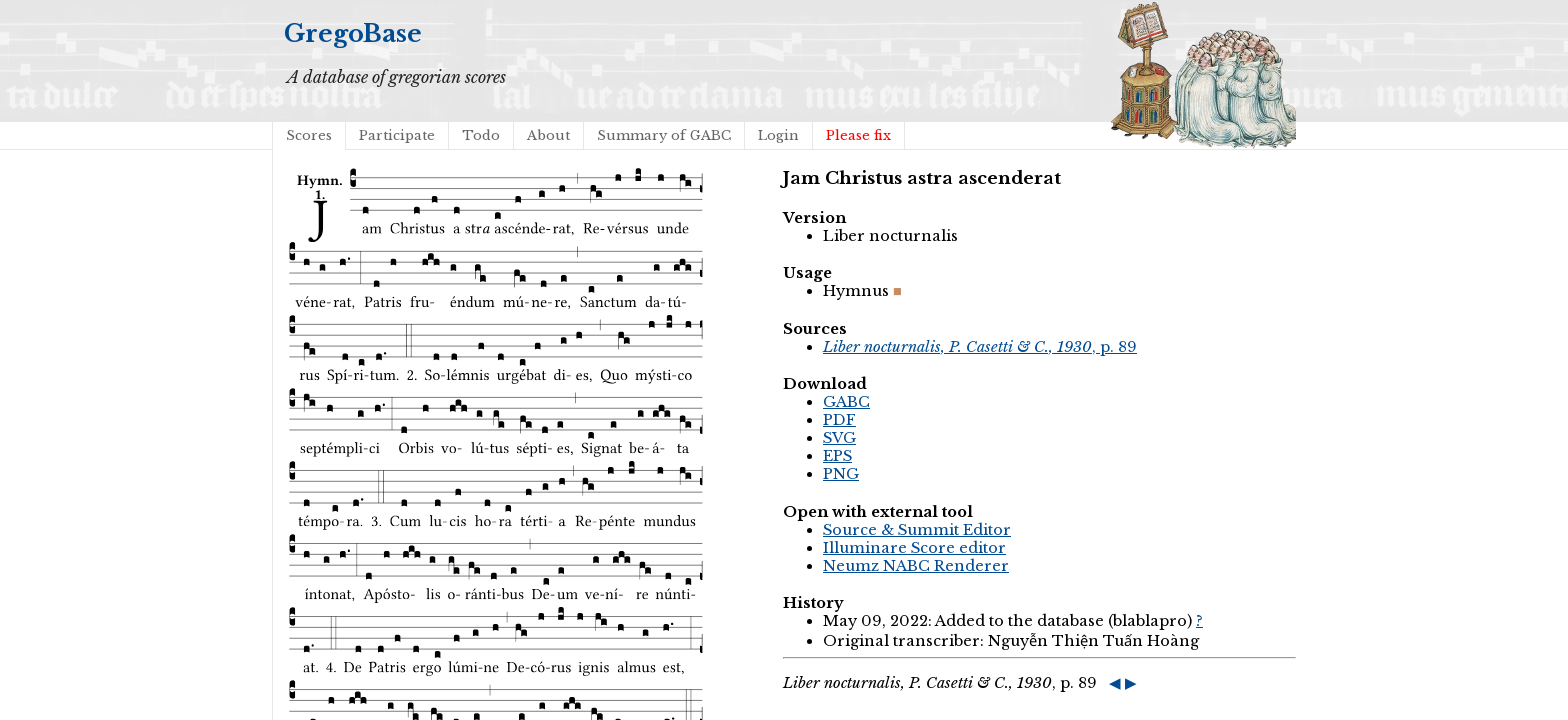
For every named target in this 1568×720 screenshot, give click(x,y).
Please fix (858, 135)
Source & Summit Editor (917, 530)
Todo (481, 135)
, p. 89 (980, 347)
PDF (839, 420)
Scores (309, 135)
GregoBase (353, 33)
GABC (846, 402)
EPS (837, 456)
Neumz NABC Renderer (916, 566)
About (548, 135)
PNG (841, 474)
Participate (397, 135)
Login (778, 135)
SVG (839, 438)
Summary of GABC (664, 135)
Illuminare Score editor (914, 548)
